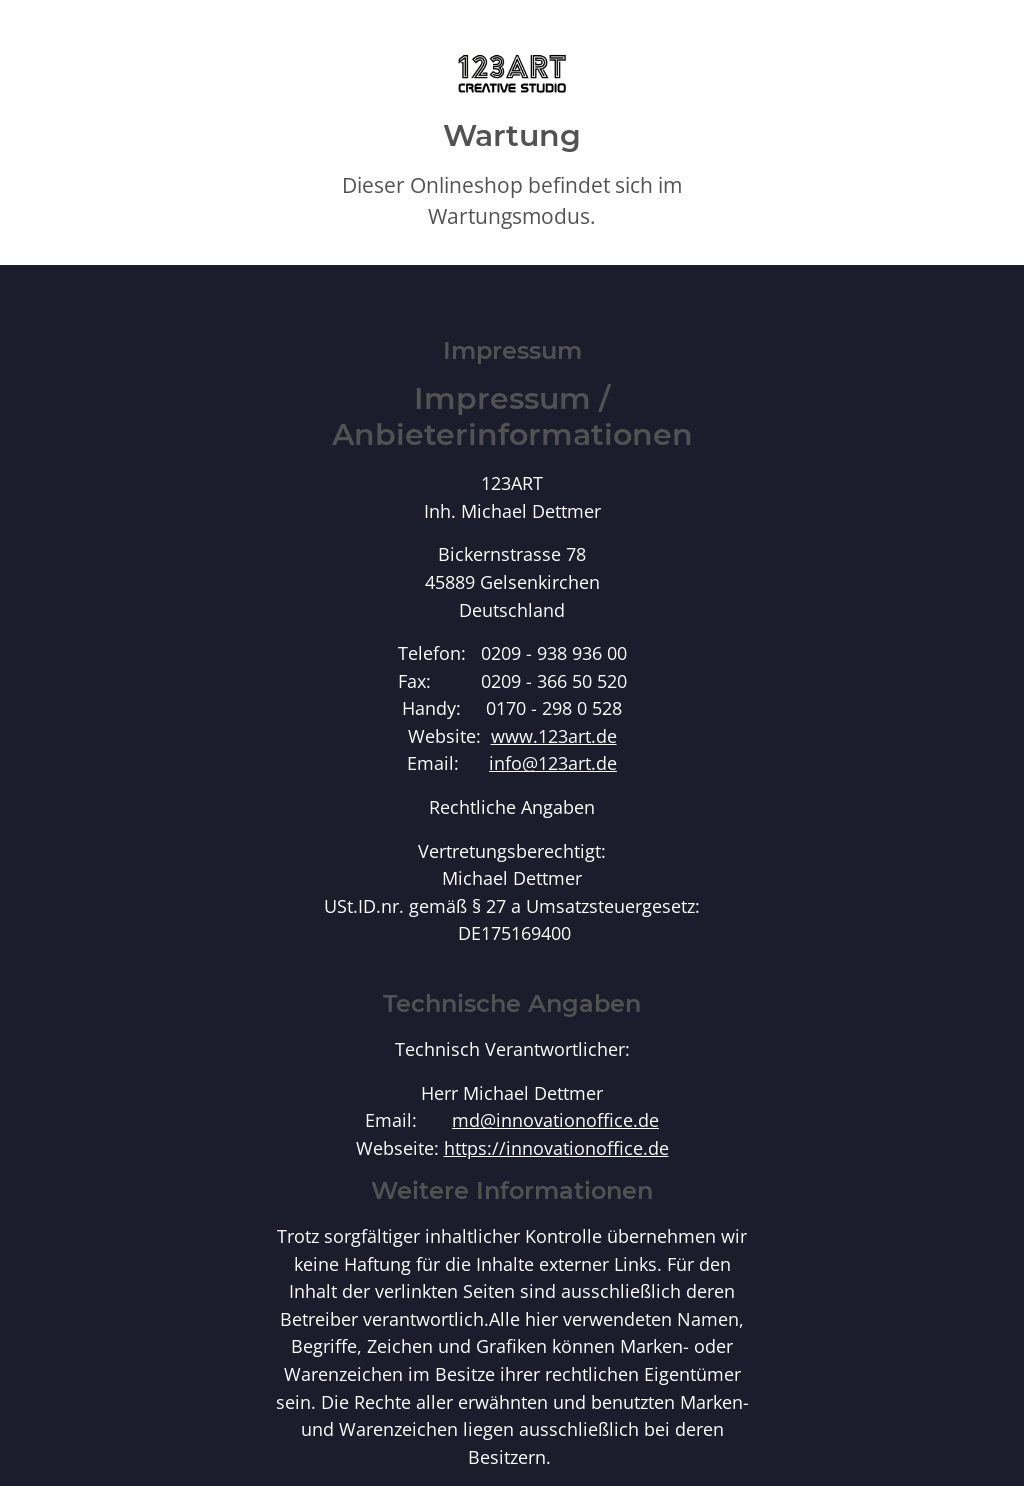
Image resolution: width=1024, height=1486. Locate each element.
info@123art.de (553, 762)
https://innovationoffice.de (556, 1147)
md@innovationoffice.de (555, 1119)
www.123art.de (554, 735)
